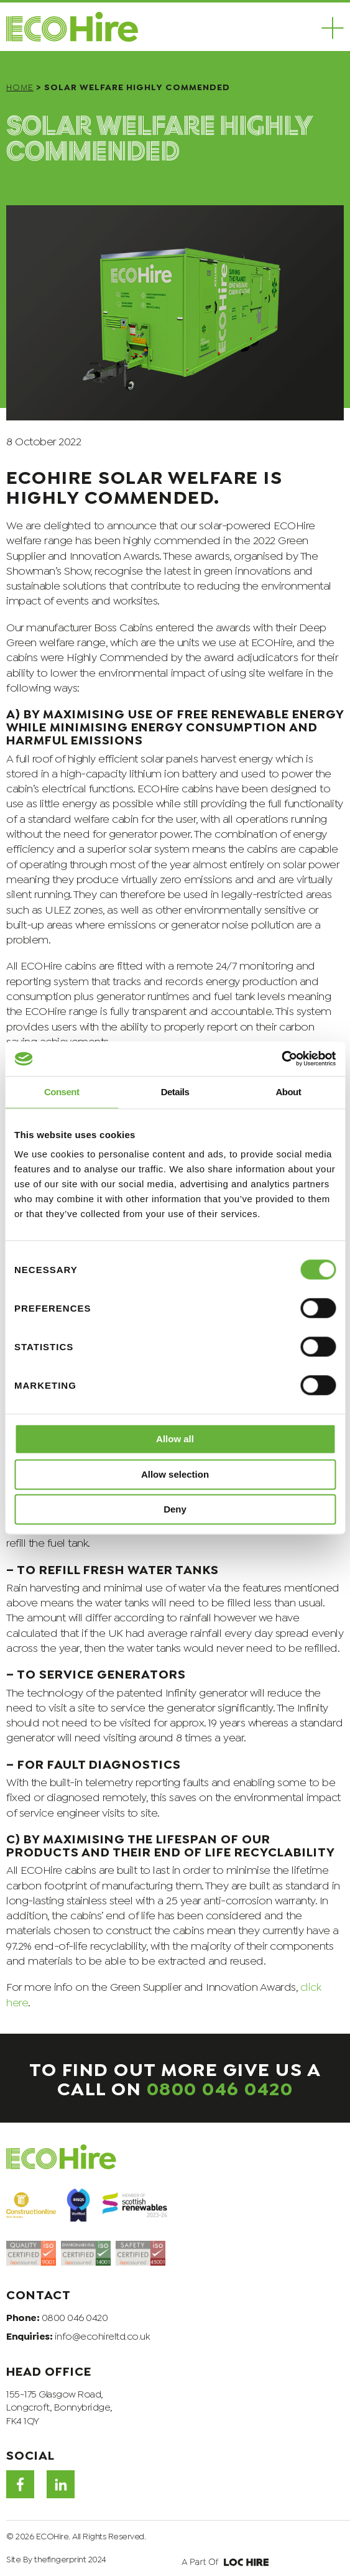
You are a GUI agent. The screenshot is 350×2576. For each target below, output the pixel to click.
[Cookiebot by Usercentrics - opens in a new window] (281, 1058)
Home (20, 86)
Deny (175, 1509)
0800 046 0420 (220, 2087)
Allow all (175, 1439)
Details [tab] (175, 1091)
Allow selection (175, 1474)
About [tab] (288, 1091)
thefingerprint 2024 (70, 2558)
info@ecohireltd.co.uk (102, 2335)
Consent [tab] (62, 1091)
